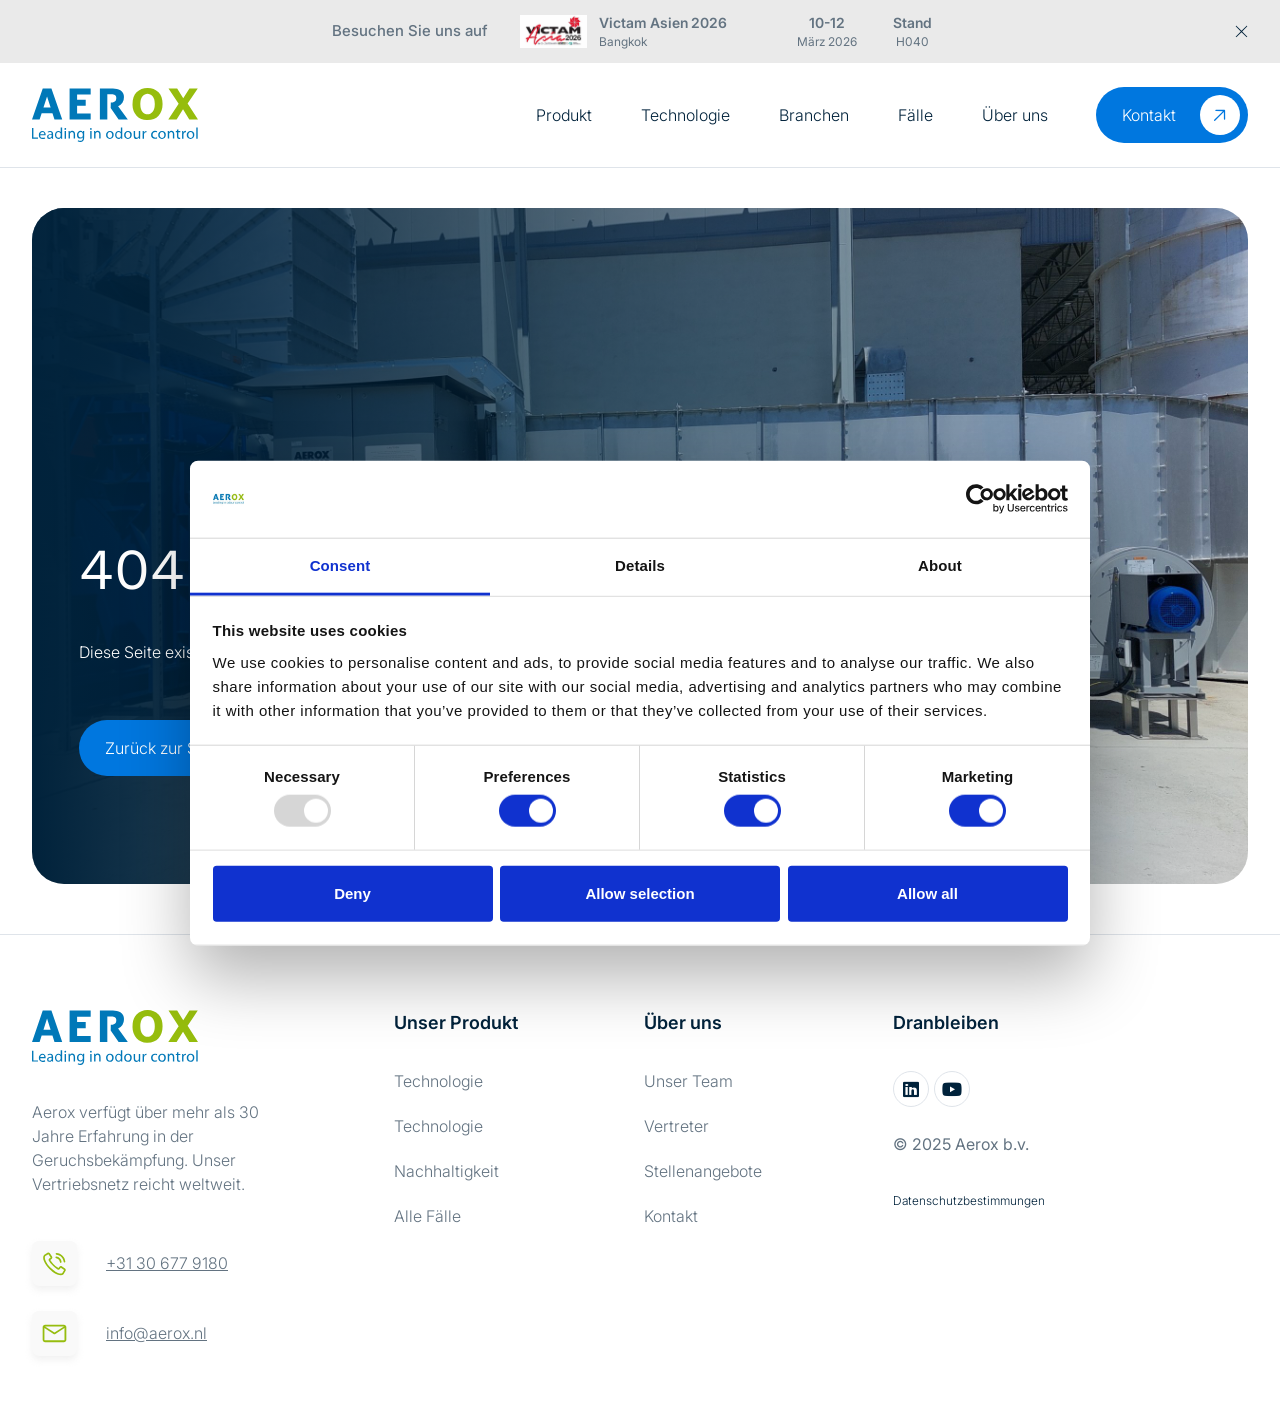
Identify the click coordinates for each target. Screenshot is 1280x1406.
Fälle (915, 115)
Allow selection (639, 892)
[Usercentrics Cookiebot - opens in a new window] (980, 499)
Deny (352, 892)
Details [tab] (640, 565)
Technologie (685, 115)
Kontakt (671, 1216)
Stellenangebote (703, 1171)
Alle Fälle (427, 1216)
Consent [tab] (340, 565)
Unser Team (688, 1081)
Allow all (927, 892)
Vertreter (676, 1126)
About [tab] (940, 565)
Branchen (814, 115)
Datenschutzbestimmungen (969, 1200)
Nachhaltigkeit (446, 1171)
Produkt (564, 115)
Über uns (1015, 115)
